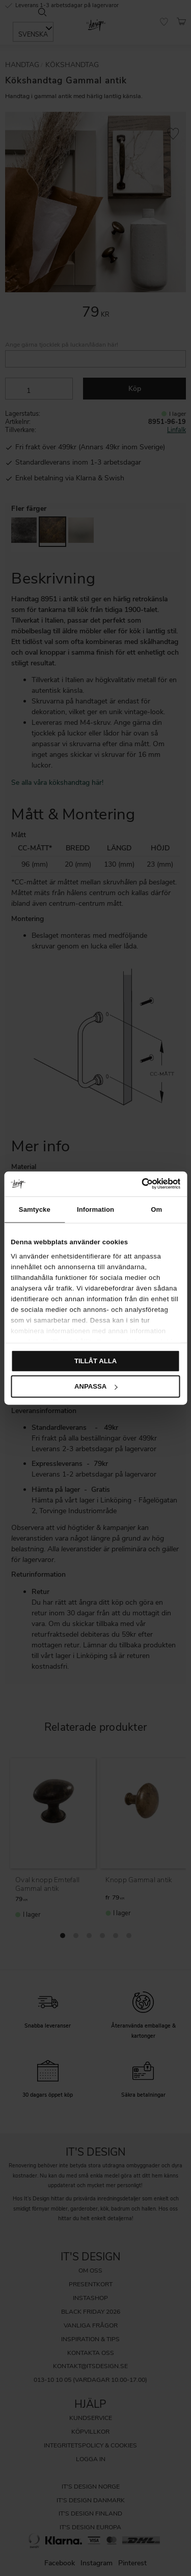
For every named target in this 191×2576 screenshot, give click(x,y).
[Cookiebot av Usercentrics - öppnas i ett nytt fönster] (136, 1183)
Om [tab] (156, 1209)
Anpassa (95, 1386)
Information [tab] (95, 1209)
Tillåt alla (95, 1361)
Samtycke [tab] (34, 1209)
